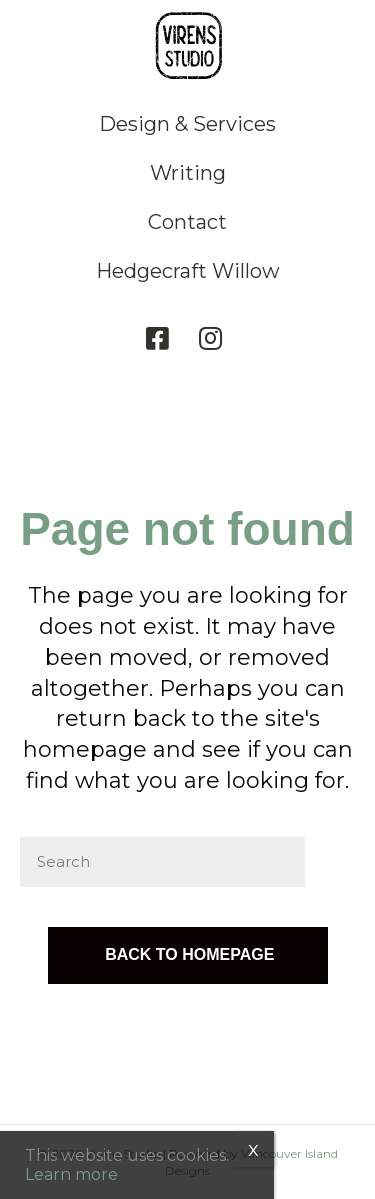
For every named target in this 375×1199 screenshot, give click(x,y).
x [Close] (253, 1149)
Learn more (71, 1174)
